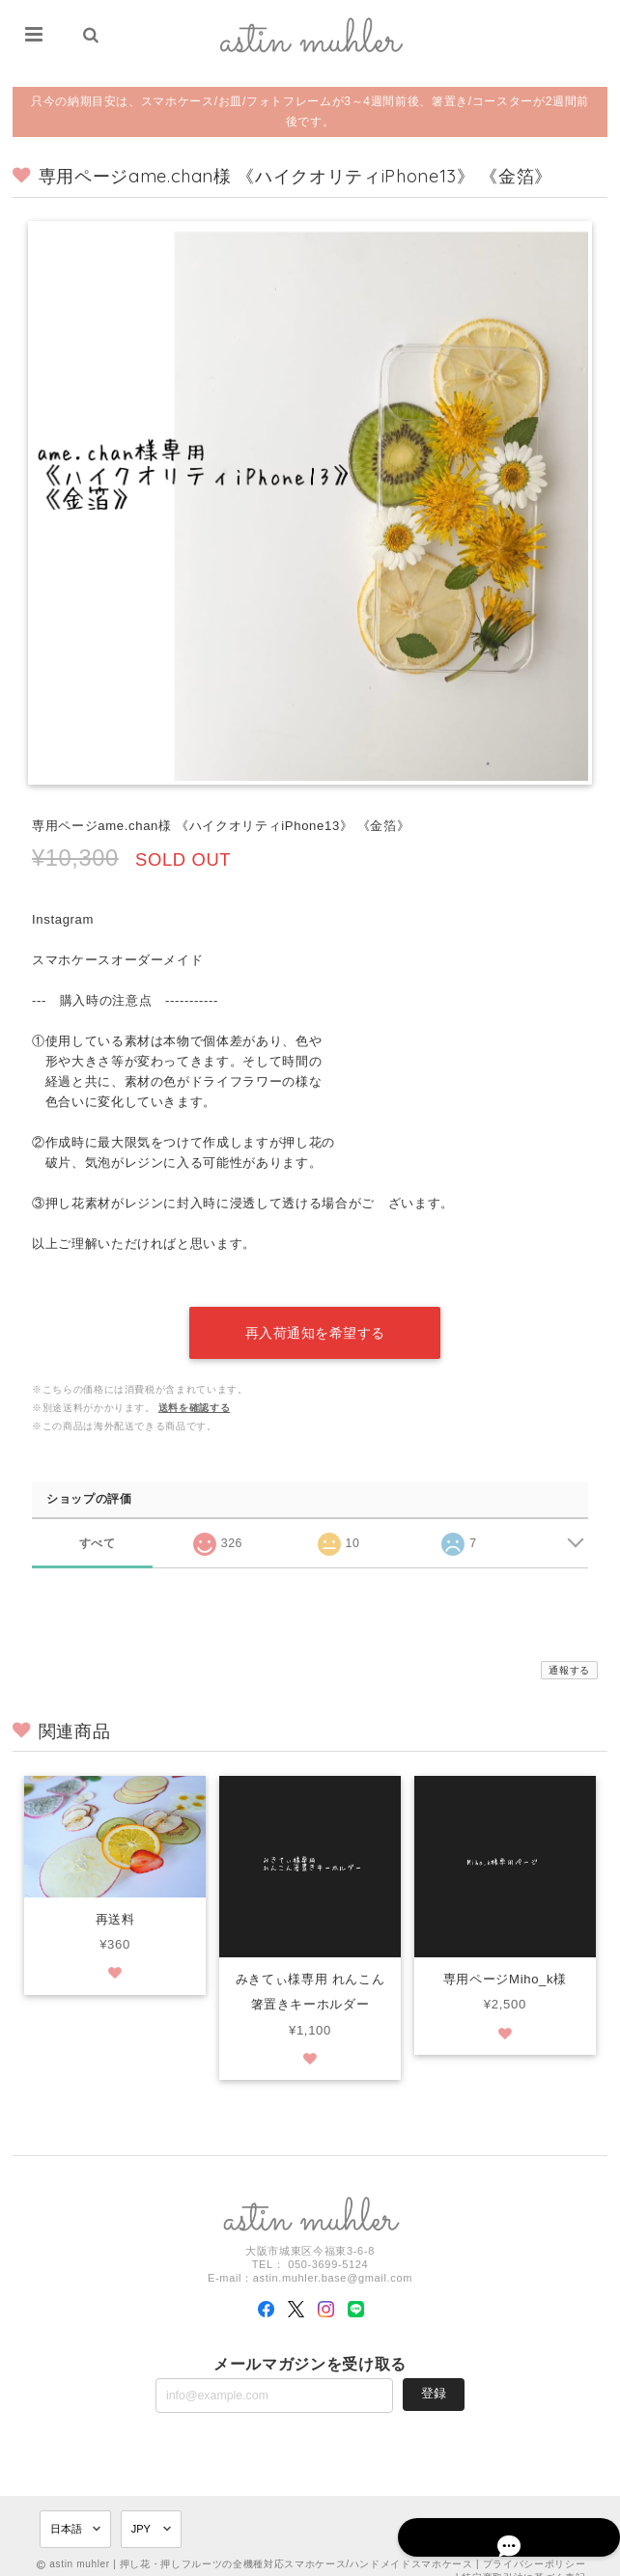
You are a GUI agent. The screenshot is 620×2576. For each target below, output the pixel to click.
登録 (433, 2375)
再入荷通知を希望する (315, 1314)
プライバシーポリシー (534, 2545)
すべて (97, 1523)
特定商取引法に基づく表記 (523, 2559)
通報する (569, 1652)
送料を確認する (194, 1389)
